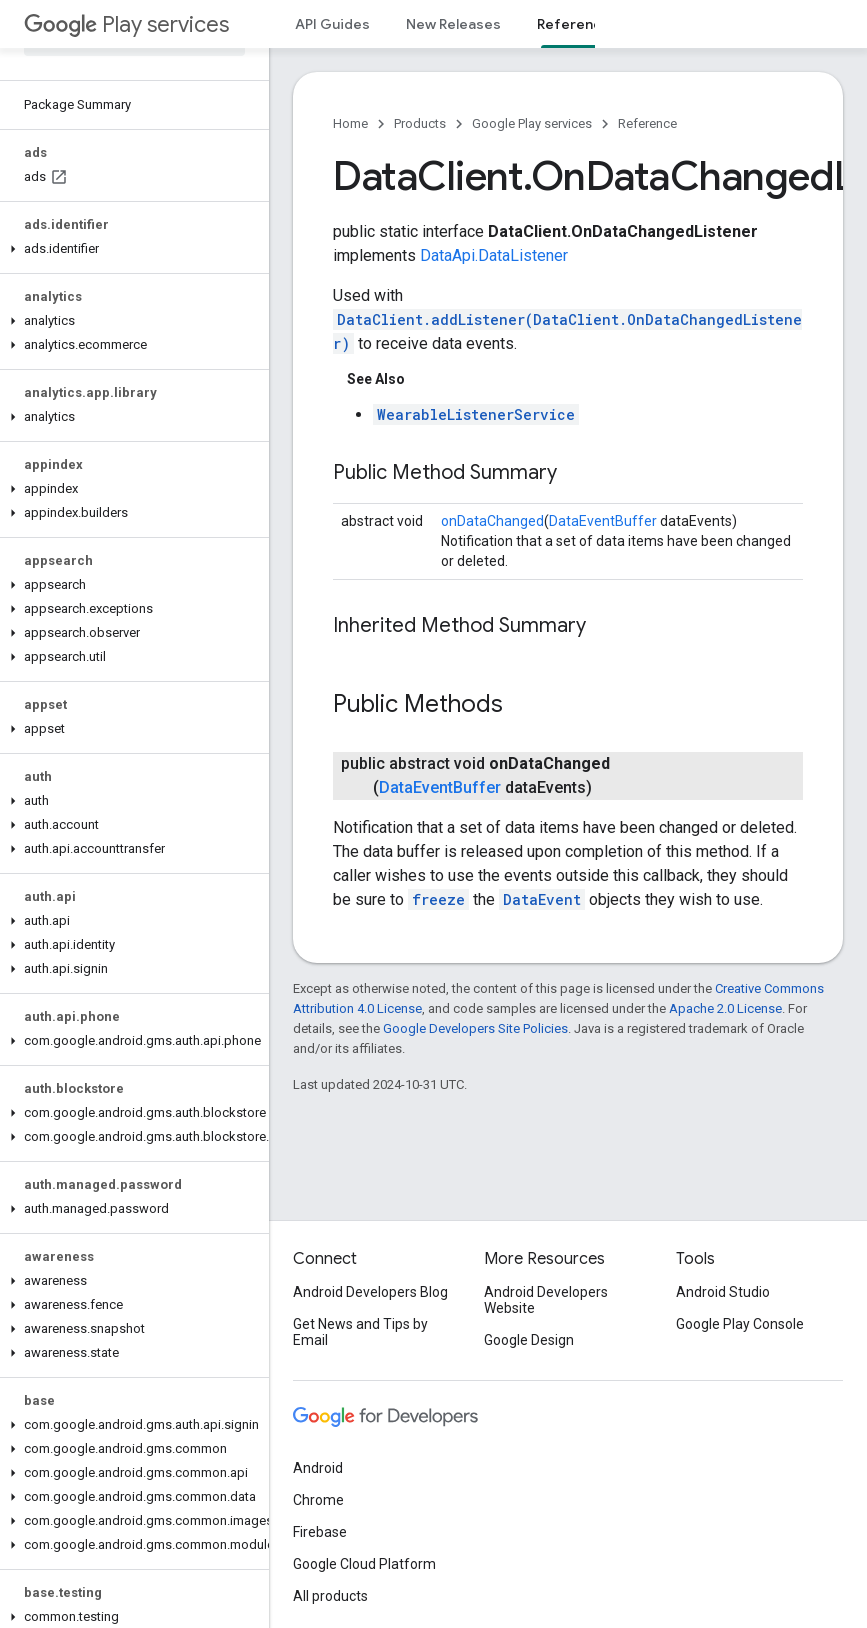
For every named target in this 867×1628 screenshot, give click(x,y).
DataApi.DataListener (494, 255)
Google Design (529, 1340)
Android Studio (723, 1292)
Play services (126, 24)
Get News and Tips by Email (360, 1332)
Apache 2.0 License (725, 1008)
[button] (130, 249)
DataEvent (542, 899)
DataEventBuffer (603, 521)
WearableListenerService (476, 414)
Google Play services (532, 123)
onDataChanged (492, 521)
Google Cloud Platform (364, 1564)
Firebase (320, 1532)
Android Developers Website (546, 1300)
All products (330, 1596)
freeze (438, 899)
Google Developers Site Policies (475, 1028)
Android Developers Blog (370, 1292)
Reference (647, 123)
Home (350, 123)
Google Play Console (740, 1324)
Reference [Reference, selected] (573, 24)
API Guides (332, 24)
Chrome (318, 1500)
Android (318, 1468)
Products (420, 123)
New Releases (453, 24)
